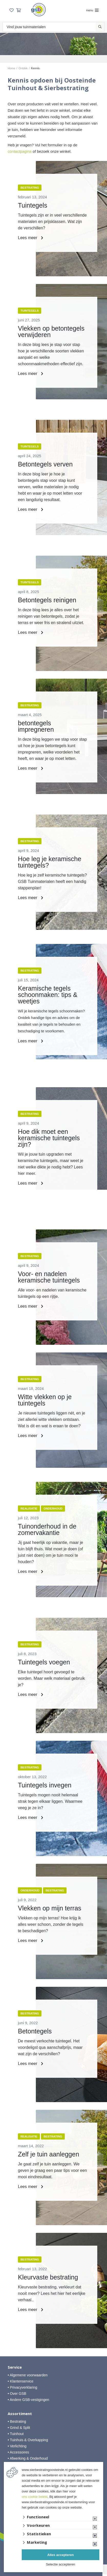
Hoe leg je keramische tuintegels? (49, 862)
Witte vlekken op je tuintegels (45, 1400)
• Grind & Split (19, 2428)
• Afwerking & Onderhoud (28, 2458)
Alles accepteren (60, 2555)
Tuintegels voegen (44, 1662)
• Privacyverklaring (22, 2387)
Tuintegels (32, 205)
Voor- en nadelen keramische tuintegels (49, 1277)
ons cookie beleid (34, 2497)
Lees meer (30, 238)
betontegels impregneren (36, 726)
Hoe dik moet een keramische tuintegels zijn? (49, 1138)
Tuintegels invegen (44, 1785)
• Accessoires (18, 2452)
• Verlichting (17, 2446)
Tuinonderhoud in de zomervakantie (47, 1529)
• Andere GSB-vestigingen (28, 2400)
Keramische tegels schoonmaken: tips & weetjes (47, 994)
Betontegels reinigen (47, 600)
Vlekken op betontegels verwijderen (51, 331)
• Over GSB (17, 2393)
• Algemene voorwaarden (28, 2375)
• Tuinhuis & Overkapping (28, 2440)
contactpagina (19, 151)
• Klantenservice (21, 2381)
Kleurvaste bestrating (48, 2277)
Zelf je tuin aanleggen (48, 2154)
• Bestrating (17, 2421)
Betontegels (35, 2031)
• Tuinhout (16, 2434)
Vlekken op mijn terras (49, 1908)
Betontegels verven (45, 464)
